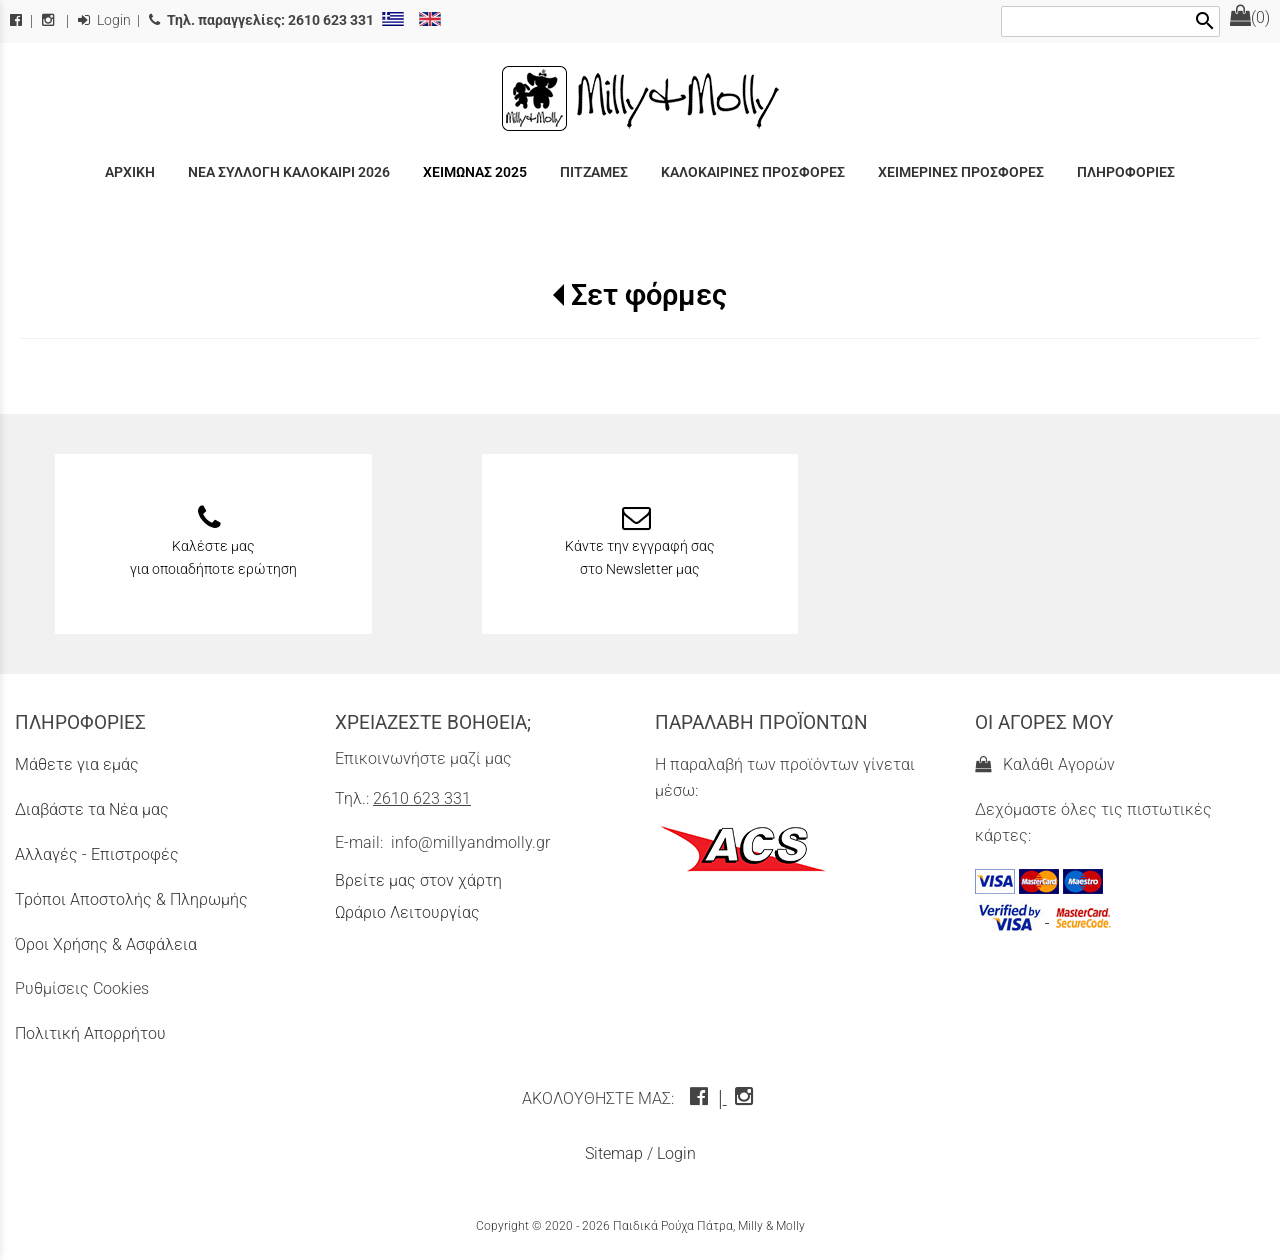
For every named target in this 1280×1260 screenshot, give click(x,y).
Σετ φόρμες (649, 295)
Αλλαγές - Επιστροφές (97, 854)
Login (104, 20)
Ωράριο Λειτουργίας (407, 912)
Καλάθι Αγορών (1045, 764)
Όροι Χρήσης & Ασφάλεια (106, 944)
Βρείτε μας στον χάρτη (418, 880)
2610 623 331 (422, 798)
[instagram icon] (746, 1098)
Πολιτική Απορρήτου (90, 1033)
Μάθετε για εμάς (77, 764)
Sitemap (614, 1153)
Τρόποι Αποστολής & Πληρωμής (131, 899)
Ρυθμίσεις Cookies (82, 988)
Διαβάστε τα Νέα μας (92, 809)
